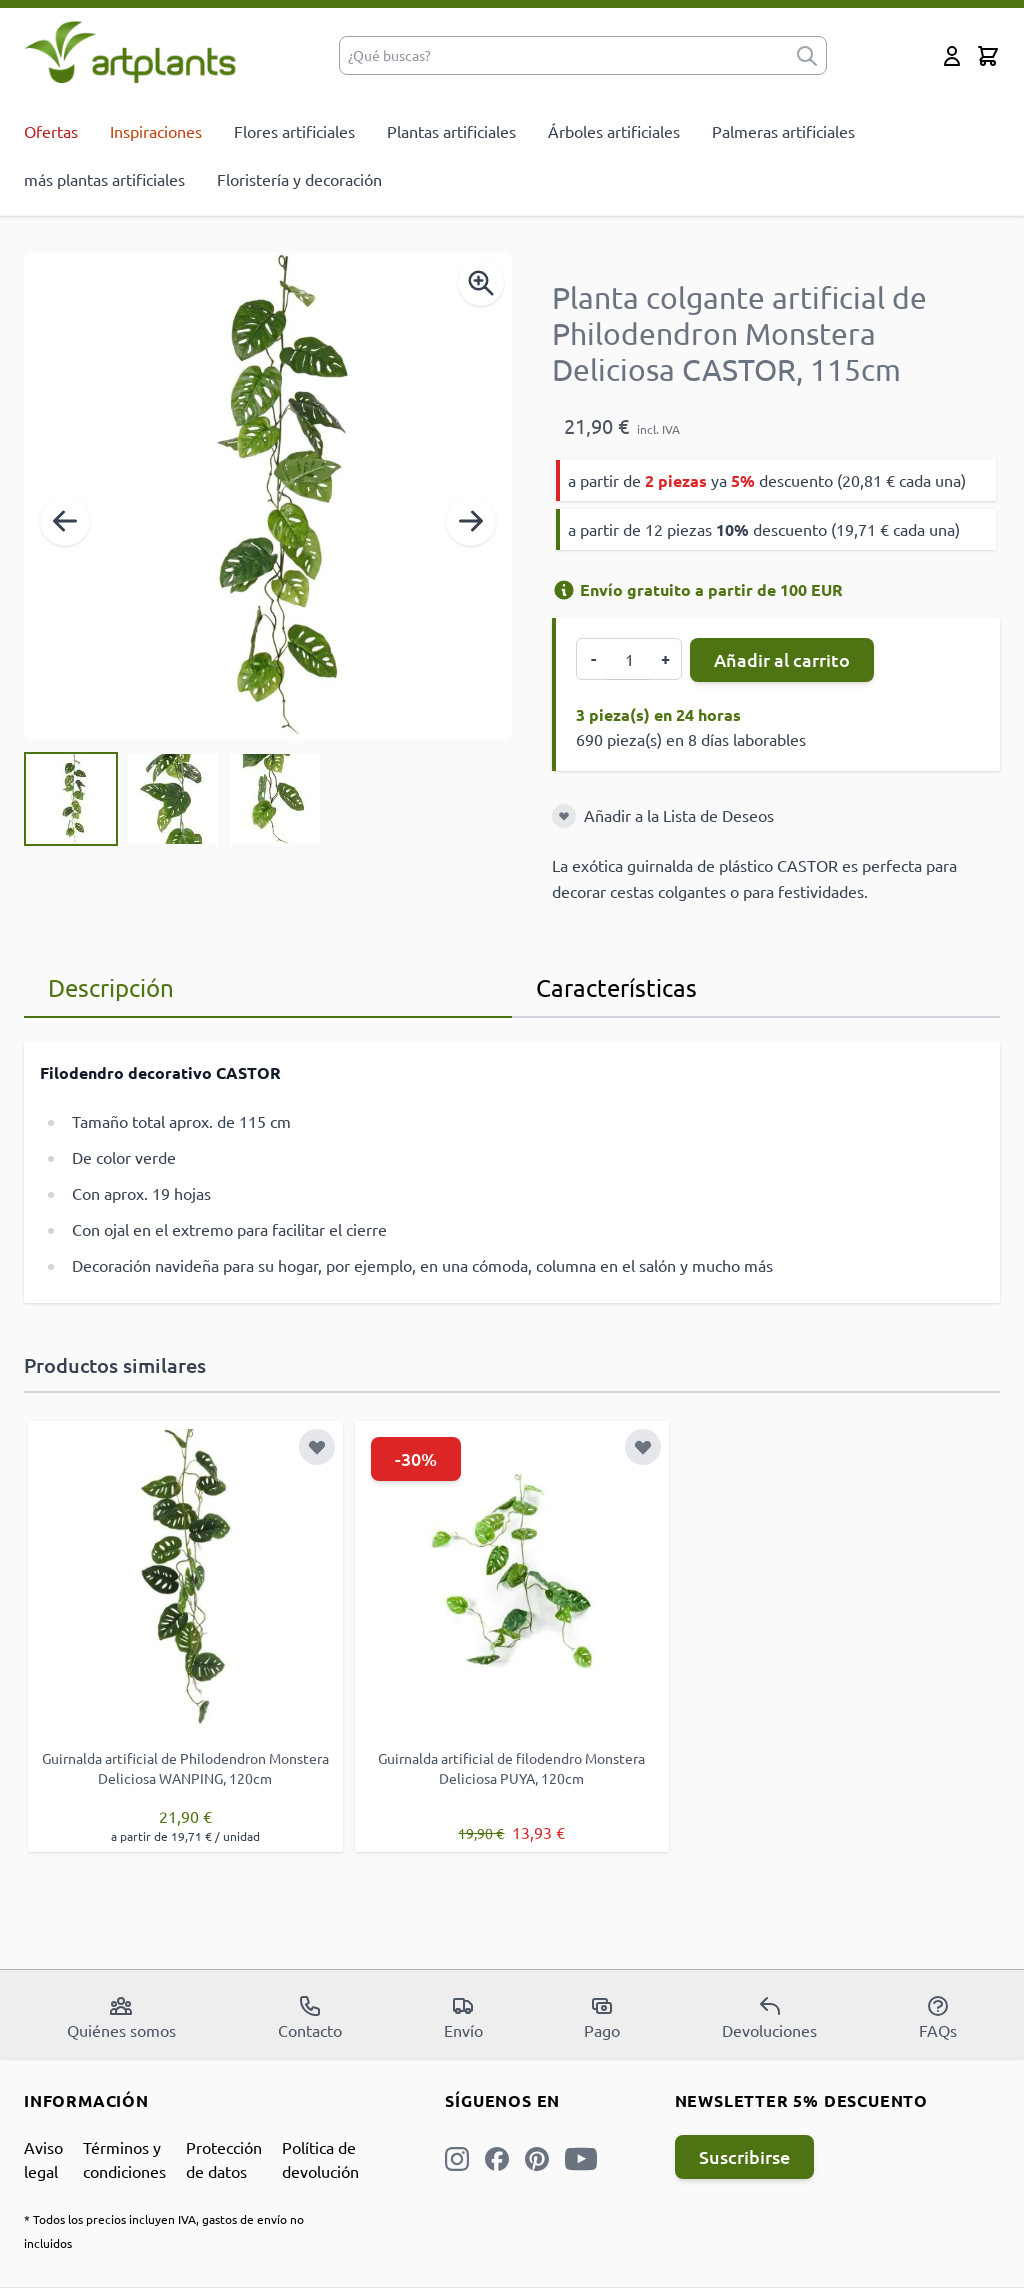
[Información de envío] (564, 590)
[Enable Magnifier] (481, 283)
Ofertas (51, 131)
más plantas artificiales (104, 179)
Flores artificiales (294, 131)
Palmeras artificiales (783, 131)
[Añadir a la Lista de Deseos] (564, 816)
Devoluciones (769, 2017)
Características (616, 987)
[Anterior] (65, 521)
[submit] (807, 55)
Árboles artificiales (614, 131)
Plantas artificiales (451, 131)
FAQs (938, 2017)
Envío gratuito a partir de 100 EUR (697, 589)
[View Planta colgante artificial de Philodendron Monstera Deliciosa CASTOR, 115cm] (71, 799)
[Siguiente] (471, 521)
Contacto (310, 2017)
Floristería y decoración (299, 179)
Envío (463, 2017)
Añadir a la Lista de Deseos (679, 815)
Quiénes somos (121, 2017)
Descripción (111, 987)
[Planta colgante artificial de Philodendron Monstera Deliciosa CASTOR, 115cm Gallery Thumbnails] (173, 799)
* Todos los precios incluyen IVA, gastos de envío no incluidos (164, 2231)
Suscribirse (744, 2156)
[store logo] (130, 51)
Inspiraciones (156, 131)
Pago (602, 2017)
